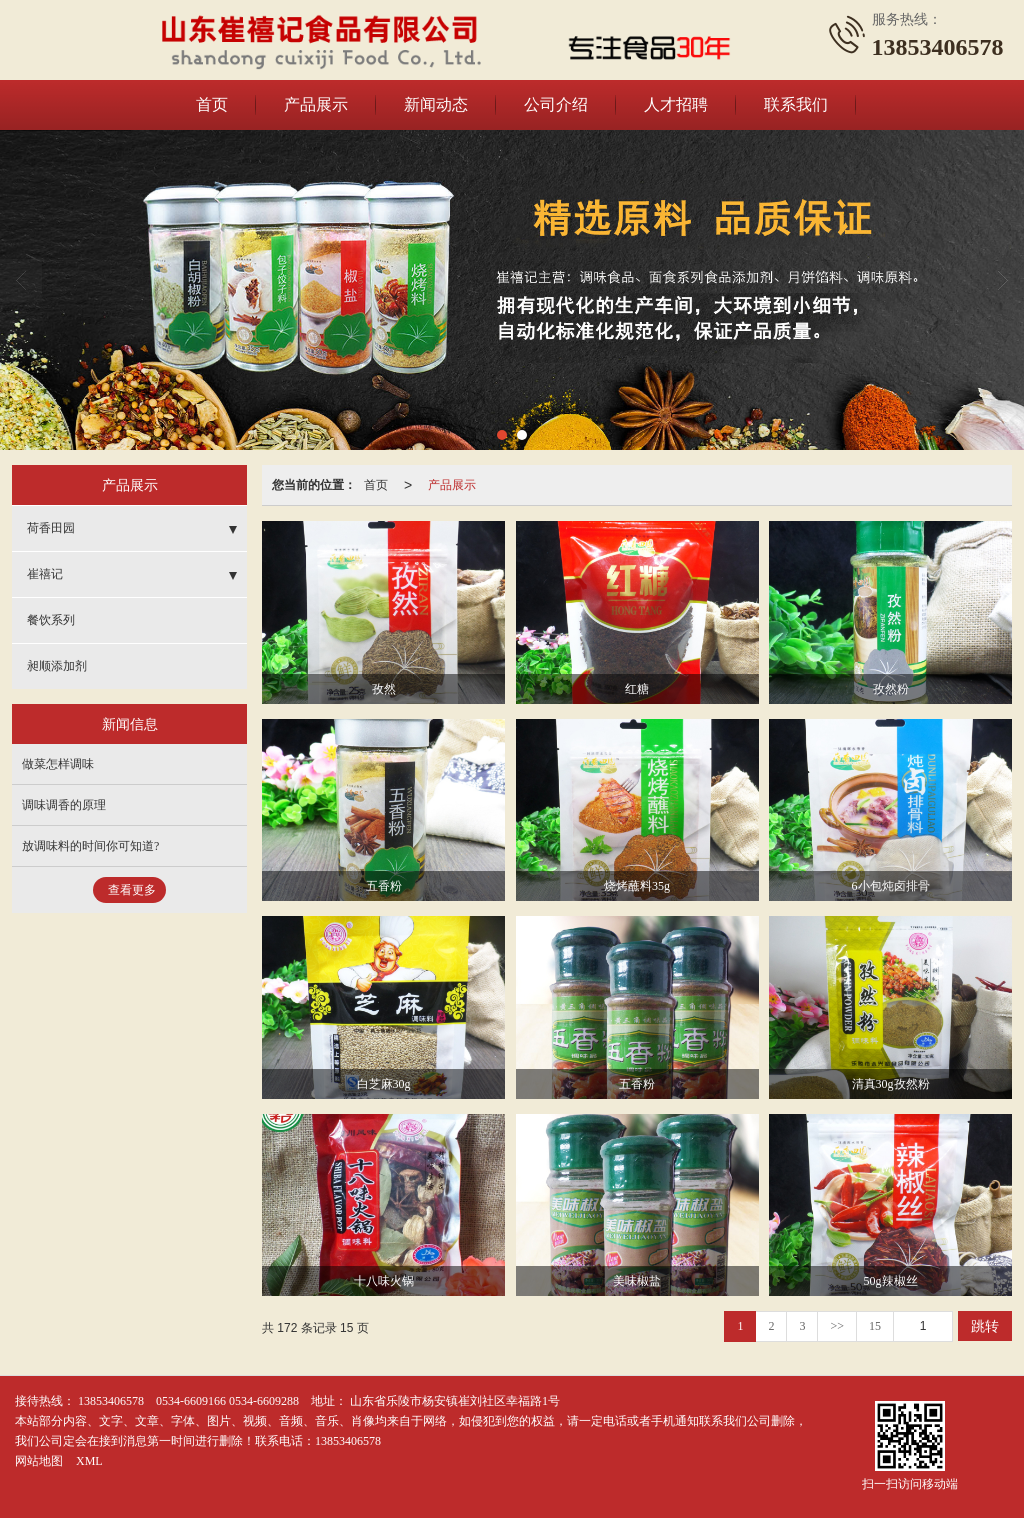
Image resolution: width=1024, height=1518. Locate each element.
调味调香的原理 (64, 805)
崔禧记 (45, 574)
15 (875, 1326)
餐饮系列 (51, 620)
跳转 (985, 1326)
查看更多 (132, 890)
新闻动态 (436, 104)
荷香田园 (51, 528)
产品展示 (316, 104)
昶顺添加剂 (57, 666)
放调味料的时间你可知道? (90, 846)
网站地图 (39, 1461)
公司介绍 (556, 104)
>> (837, 1326)
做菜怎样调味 (58, 764)
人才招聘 (676, 104)
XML (89, 1461)
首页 (212, 104)
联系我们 (796, 104)
